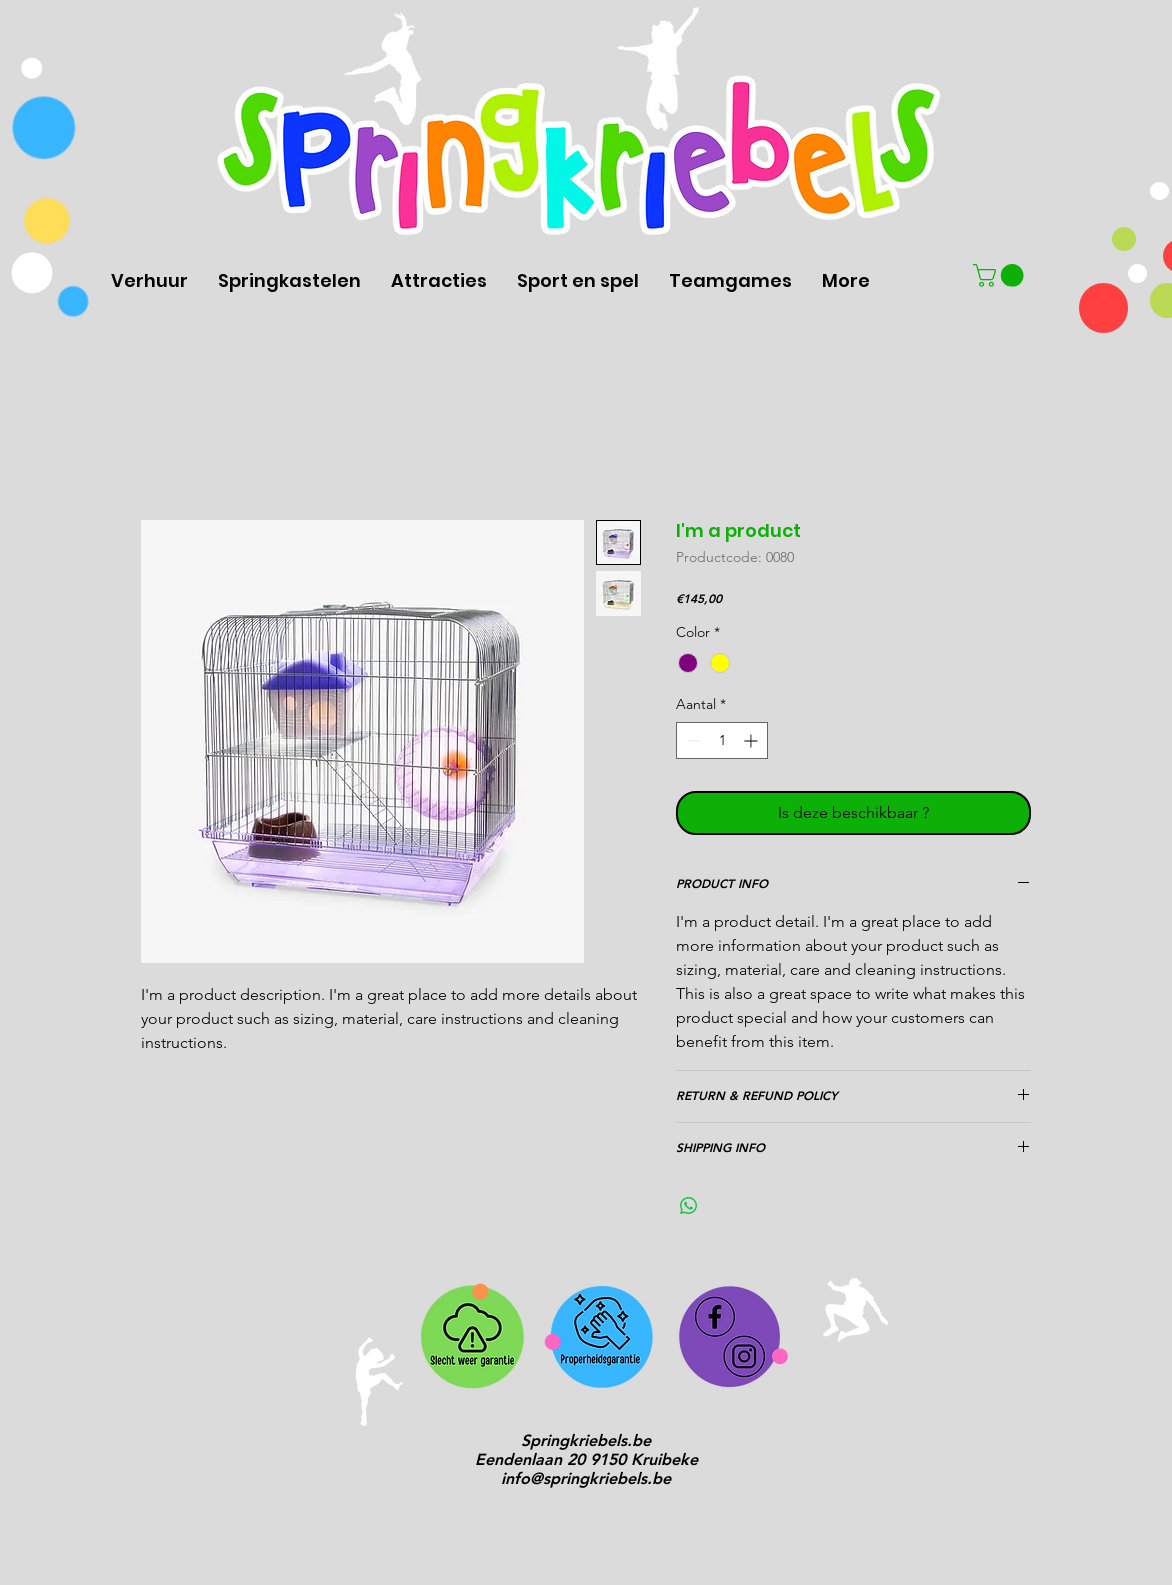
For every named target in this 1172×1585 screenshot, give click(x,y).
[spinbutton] (722, 740)
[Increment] (752, 740)
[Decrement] (691, 740)
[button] (1001, 275)
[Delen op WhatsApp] (689, 1206)
